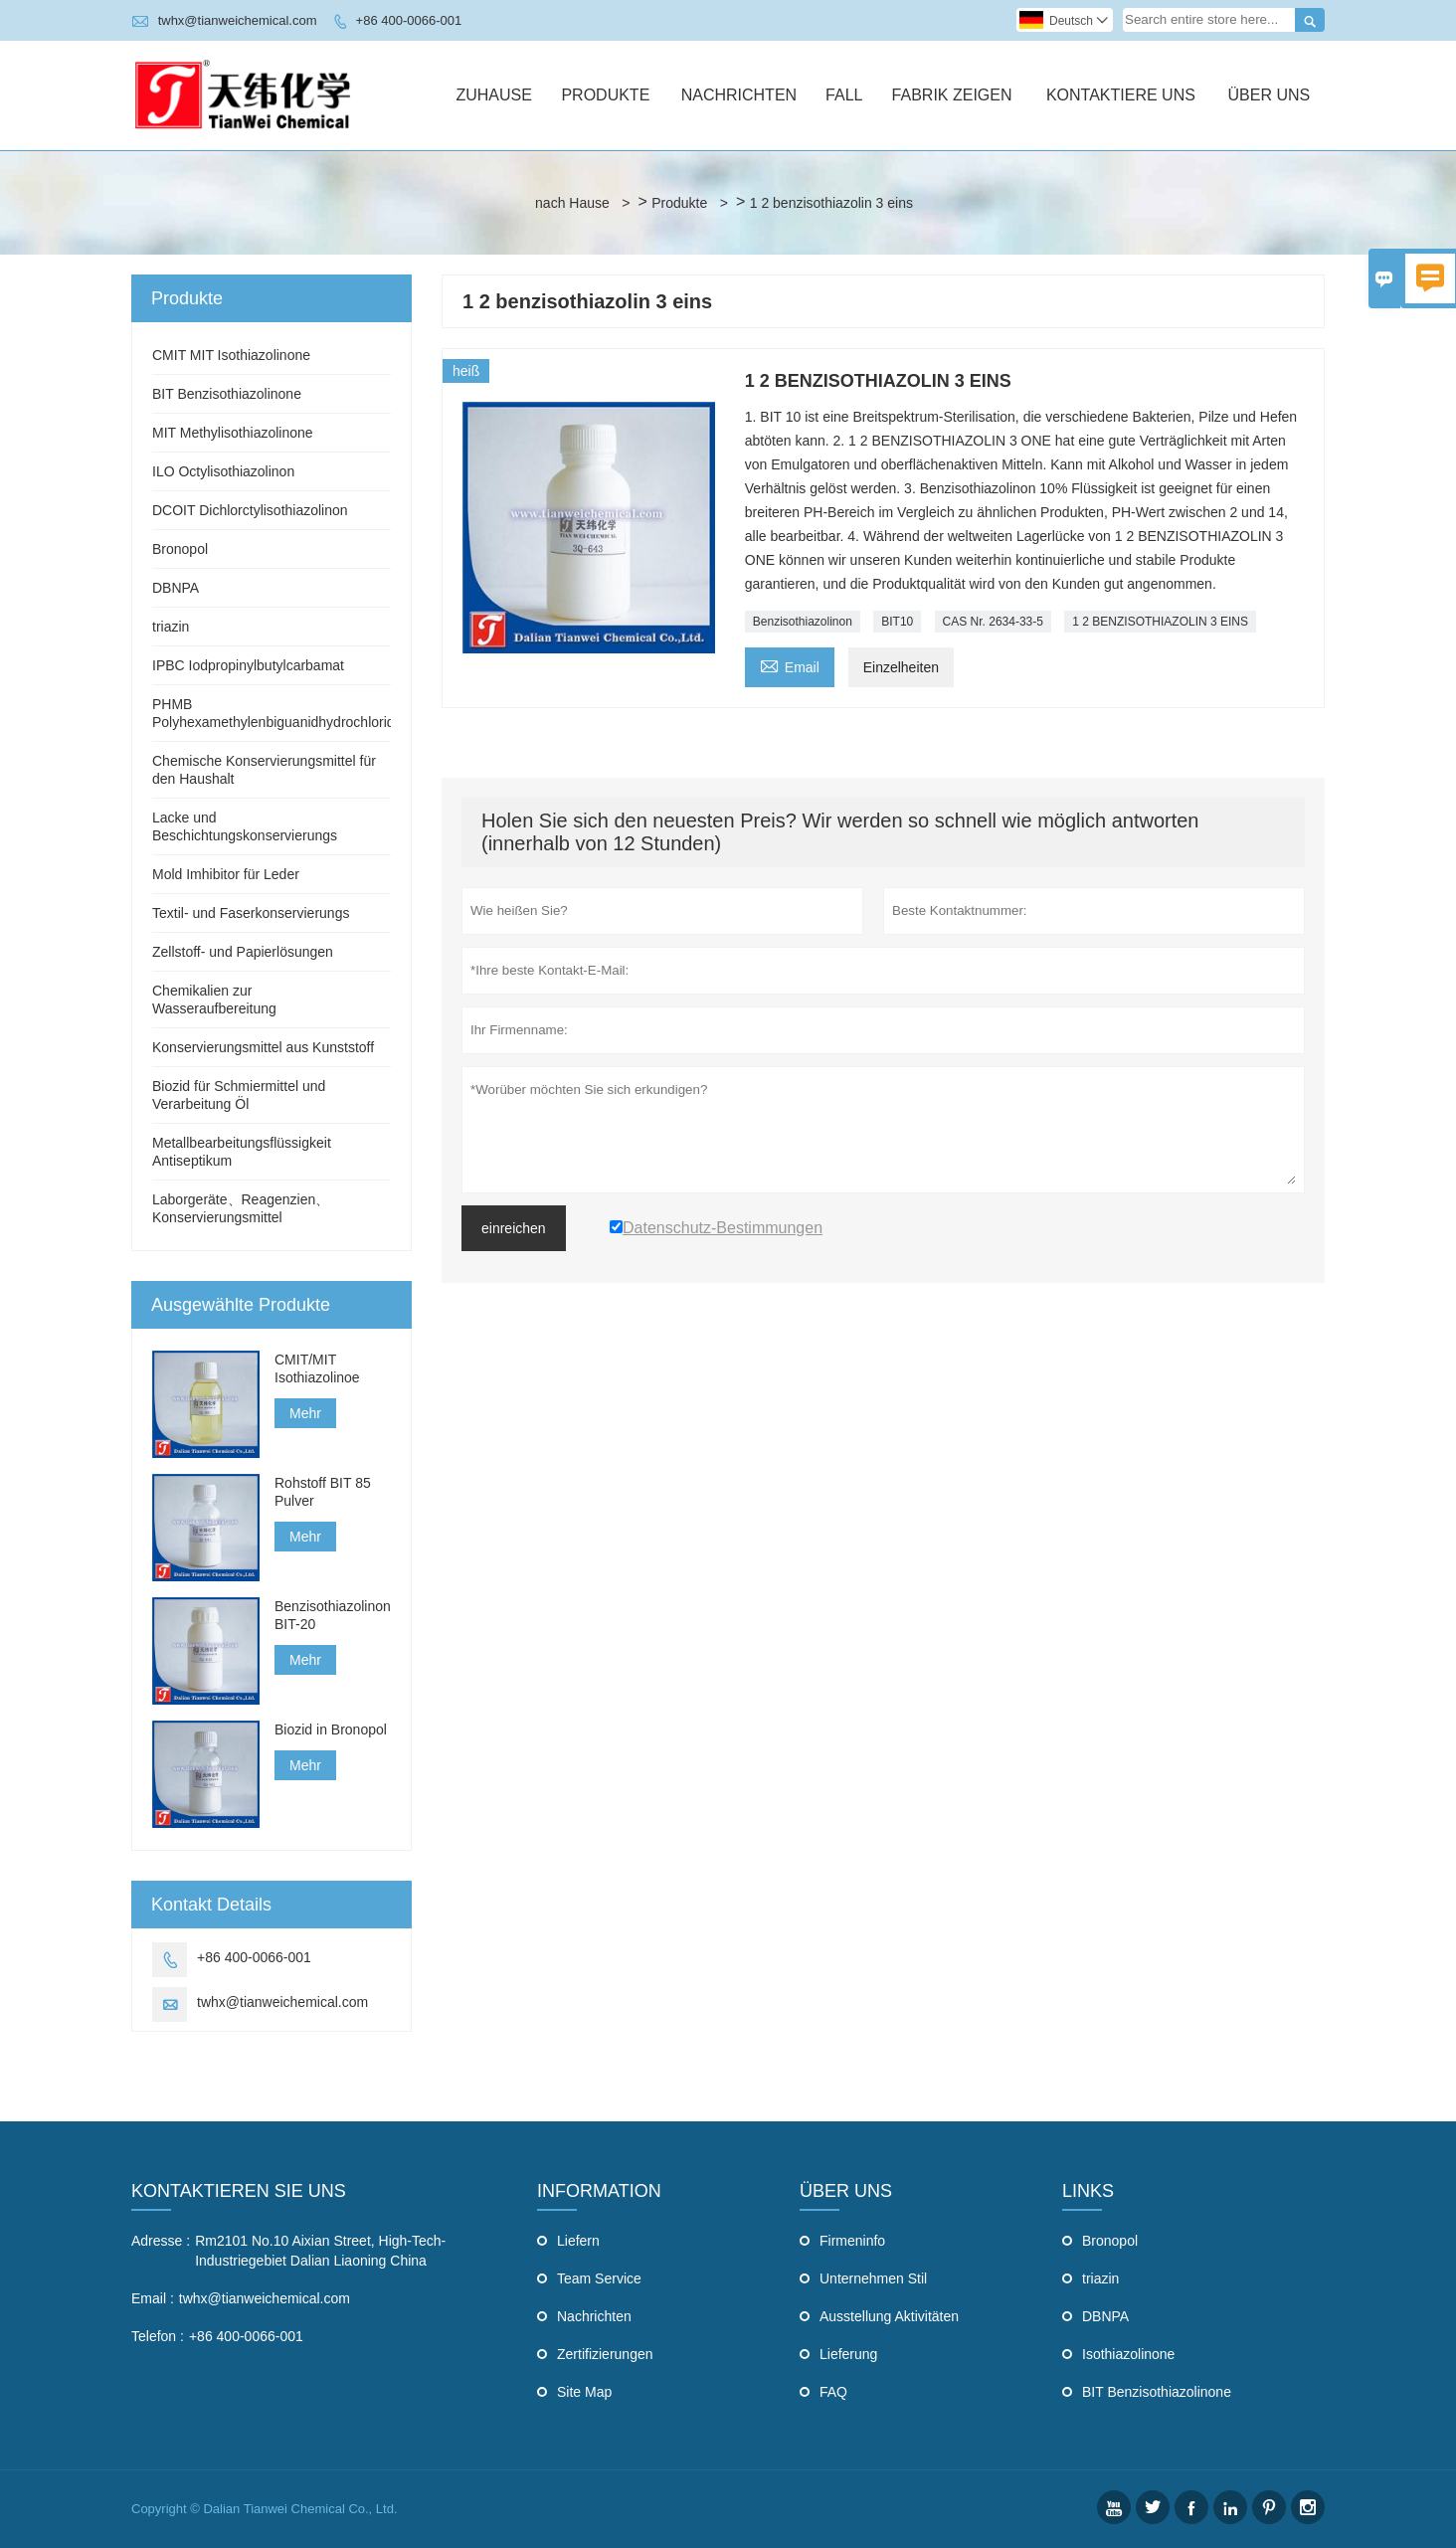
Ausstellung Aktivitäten (889, 2316)
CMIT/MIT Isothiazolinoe (317, 1368)
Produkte (605, 95)
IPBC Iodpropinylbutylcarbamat (248, 665)
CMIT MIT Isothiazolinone (231, 355)
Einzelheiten (901, 667)
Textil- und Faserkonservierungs (250, 913)
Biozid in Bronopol (330, 1729)
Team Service (599, 2278)
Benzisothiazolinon (802, 622)
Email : (152, 2298)
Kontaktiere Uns (1120, 95)
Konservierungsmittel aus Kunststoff (263, 1047)
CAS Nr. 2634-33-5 (993, 622)
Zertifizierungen (605, 2354)
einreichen (513, 1228)
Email (789, 664)
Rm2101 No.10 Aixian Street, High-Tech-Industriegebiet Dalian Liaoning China (320, 2251)
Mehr (305, 1413)
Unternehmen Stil (873, 2278)
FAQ (833, 2392)
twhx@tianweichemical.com (237, 20)
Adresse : (160, 2241)
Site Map (584, 2392)
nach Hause (572, 203)
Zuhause (493, 95)
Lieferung (848, 2354)
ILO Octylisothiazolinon (223, 471)
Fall (843, 95)
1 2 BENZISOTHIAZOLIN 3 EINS (1160, 622)
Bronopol (180, 549)
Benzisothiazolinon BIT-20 (332, 1615)
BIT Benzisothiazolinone (226, 394)
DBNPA (175, 588)
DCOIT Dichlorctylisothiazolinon (250, 510)
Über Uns (1269, 95)
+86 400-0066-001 (409, 20)
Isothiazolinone (1128, 2354)
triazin (170, 627)
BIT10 (897, 622)
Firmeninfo (852, 2241)
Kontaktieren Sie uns (238, 2191)
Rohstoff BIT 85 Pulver (322, 1492)
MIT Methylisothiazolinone (232, 433)
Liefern (578, 2241)
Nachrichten (739, 95)
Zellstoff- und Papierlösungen (242, 952)
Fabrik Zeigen (952, 95)
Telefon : (157, 2336)
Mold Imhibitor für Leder (225, 874)
